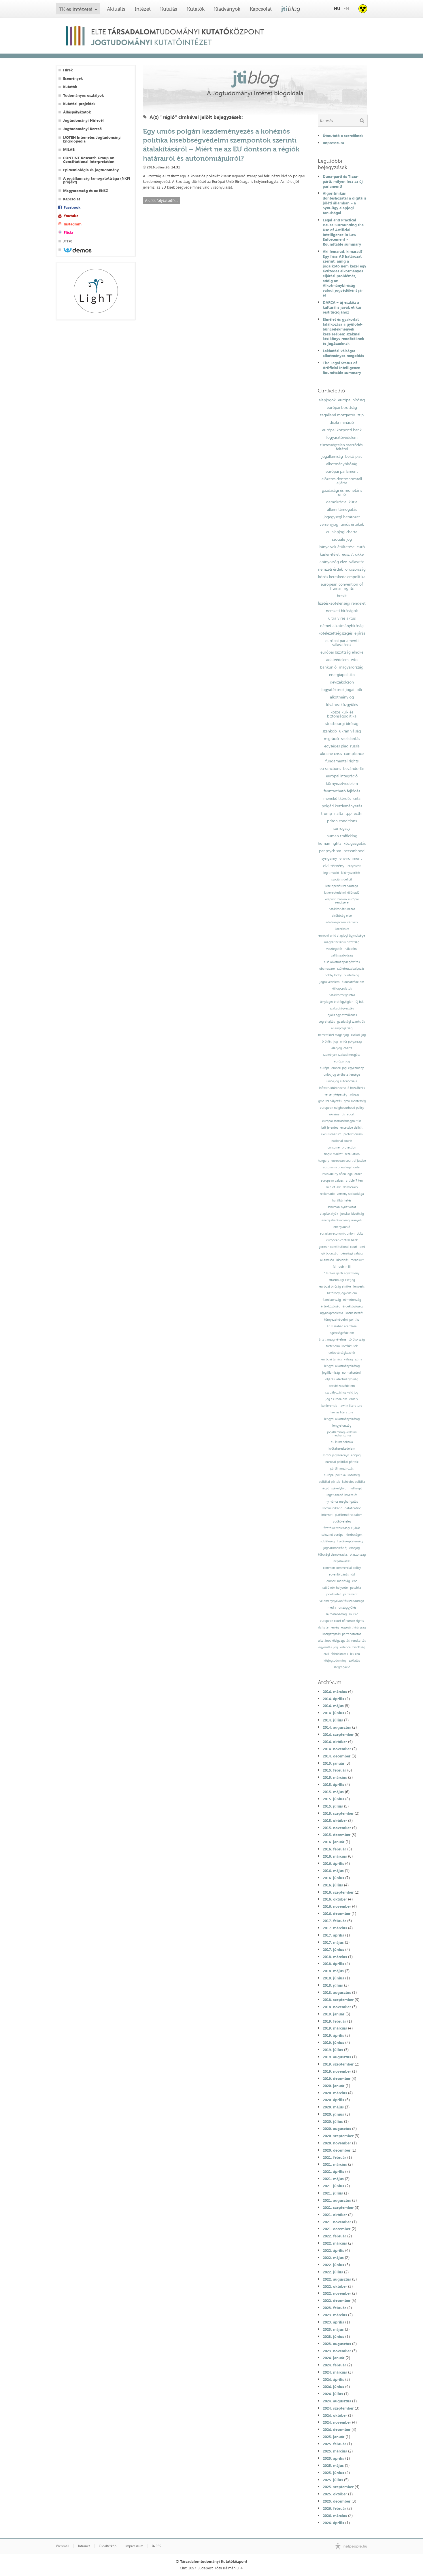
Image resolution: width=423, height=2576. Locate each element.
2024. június (333, 2386)
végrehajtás (327, 1021)
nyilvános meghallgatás (342, 1501)
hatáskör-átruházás (342, 909)
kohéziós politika (353, 1481)
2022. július (333, 2272)
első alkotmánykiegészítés (342, 962)
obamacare (327, 968)
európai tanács (331, 1359)
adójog (355, 1455)
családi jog (358, 1035)
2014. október (335, 1741)
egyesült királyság (353, 1627)
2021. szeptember (338, 2207)
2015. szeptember (338, 1813)
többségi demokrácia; (333, 1554)
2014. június (333, 1712)
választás (356, 562)
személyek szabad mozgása (341, 1054)
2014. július (333, 1720)
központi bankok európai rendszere (342, 901)
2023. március (335, 2314)
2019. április (333, 2035)
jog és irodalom (336, 1399)
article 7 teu (354, 1180)
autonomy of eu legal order (342, 1167)
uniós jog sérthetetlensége (342, 1074)
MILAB (69, 149)
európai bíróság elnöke (335, 1286)
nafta (338, 813)
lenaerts (359, 1286)
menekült (357, 1260)
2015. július (333, 1806)
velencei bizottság (352, 1647)
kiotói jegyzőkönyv (336, 1455)
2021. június (333, 2185)
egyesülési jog (328, 1647)
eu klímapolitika (342, 1442)
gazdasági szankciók (351, 1021)
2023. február (334, 2307)
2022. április (333, 2250)
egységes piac (336, 746)
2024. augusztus (337, 2401)
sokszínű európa (332, 1534)
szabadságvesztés (342, 1008)
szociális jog (342, 539)
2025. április (333, 2458)
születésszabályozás (350, 968)
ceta (356, 798)
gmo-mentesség (355, 1101)
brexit (342, 596)
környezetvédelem (342, 783)
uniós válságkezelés (341, 1352)
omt (362, 1246)
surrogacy (341, 828)
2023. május (333, 2329)
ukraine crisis (331, 753)
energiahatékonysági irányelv (342, 1220)
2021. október (335, 2214)
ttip (361, 415)
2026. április (333, 2522)
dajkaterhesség (328, 1627)
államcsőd (327, 1260)
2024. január (333, 2357)
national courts (341, 1140)
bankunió (328, 667)
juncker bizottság (352, 1213)
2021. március (335, 2164)
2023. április (333, 2322)
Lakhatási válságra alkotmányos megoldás (343, 353)
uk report (348, 1114)
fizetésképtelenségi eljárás (342, 1528)
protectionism (352, 1134)
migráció (331, 738)
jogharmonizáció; (335, 1548)
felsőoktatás (339, 1654)
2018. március (335, 1956)
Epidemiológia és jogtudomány (91, 170)
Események (73, 78)
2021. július (333, 2193)
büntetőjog (351, 975)
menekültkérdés (337, 798)
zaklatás (354, 1660)
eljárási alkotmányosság (341, 1379)
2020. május (333, 2107)
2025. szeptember (338, 2486)
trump (326, 813)
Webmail (62, 2546)
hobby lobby (333, 975)
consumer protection (342, 1147)
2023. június (333, 2336)
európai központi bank (342, 430)
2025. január (333, 2436)
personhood (354, 851)
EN (346, 8)
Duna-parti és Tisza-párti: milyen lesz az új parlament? (343, 181)
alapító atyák (329, 1213)
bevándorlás (353, 768)
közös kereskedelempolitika (341, 577)
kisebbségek (354, 1534)
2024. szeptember (338, 2408)
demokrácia (336, 502)
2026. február (334, 2508)
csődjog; (354, 1548)
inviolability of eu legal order (342, 1174)
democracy (350, 1187)
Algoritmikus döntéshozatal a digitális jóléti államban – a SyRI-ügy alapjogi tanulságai (345, 203)
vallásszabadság (342, 955)
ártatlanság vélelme (332, 1339)
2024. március (335, 2372)
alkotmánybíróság (341, 464)
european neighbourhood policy (342, 1107)
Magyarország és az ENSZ (85, 191)
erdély (353, 1399)
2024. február (334, 2365)
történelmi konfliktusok (342, 1346)
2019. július (333, 2049)
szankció (329, 731)
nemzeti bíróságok (342, 611)
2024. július (333, 2393)
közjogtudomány (335, 1660)
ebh (354, 1581)
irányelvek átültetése (336, 547)
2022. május (333, 2257)
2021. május (333, 2178)
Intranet (84, 2546)
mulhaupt (355, 1488)
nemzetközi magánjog (333, 1035)
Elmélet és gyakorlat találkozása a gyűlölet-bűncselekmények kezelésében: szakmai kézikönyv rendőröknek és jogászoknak (343, 331)
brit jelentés (329, 1127)
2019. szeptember (338, 2064)
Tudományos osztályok (83, 95)
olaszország (358, 1554)
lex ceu (355, 1654)
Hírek (68, 70)
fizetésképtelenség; (350, 1541)
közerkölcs (342, 929)
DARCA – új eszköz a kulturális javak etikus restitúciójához (342, 307)
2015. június (333, 1799)
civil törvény (333, 866)
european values (332, 1180)
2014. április (333, 1698)
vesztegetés (334, 948)
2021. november (337, 2221)
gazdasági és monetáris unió (342, 492)
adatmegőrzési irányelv (342, 922)
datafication (353, 1508)
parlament (350, 1594)
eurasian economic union (337, 1233)
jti (290, 8)
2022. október (335, 2286)
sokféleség (327, 1541)
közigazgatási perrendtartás (341, 1634)
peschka (355, 1587)
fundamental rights (341, 761)
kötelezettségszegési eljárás (341, 633)
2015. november (337, 1827)
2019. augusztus (337, 2056)
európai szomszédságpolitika (342, 1121)
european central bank (342, 1240)
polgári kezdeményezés (342, 806)
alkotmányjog (342, 697)
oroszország (355, 569)
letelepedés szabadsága (341, 886)
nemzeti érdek (330, 569)
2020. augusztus (337, 2128)
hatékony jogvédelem (342, 1293)
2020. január (333, 2085)
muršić (353, 1614)
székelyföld (338, 1488)
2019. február (334, 2021)
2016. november (337, 1906)
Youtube (71, 216)
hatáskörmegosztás (342, 995)
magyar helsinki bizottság (341, 942)
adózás (354, 1094)
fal (334, 1266)
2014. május (333, 1705)
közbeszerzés (354, 1313)
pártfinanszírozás (342, 1468)
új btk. (360, 1001)
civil (326, 1654)
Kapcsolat (261, 9)
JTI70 (67, 241)
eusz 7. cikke (353, 554)
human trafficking (341, 836)
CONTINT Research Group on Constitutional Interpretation (88, 160)
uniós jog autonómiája (341, 1081)
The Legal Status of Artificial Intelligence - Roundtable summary (342, 367)
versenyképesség (335, 1094)
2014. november (337, 1748)
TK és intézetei (75, 9)
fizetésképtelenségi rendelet (342, 603)
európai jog (342, 1061)
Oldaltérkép (107, 2546)
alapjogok (327, 400)
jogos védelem (329, 982)
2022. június (333, 2264)
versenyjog (329, 524)
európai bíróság (351, 400)
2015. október (335, 1820)
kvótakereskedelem (341, 1448)
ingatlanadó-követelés (341, 1495)
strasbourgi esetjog (342, 1280)
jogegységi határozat (342, 517)
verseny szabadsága (350, 1193)
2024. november (337, 2422)
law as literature (342, 1412)
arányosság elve (333, 562)
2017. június (333, 1949)
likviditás (342, 1260)
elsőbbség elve (342, 915)
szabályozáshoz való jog (341, 1392)
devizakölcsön (342, 682)
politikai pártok (329, 1481)
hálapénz (351, 948)
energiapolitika (342, 675)
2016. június (333, 1877)
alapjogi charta (341, 1048)
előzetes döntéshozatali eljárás (342, 481)
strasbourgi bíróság (341, 724)
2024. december (336, 2429)
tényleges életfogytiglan (336, 1001)
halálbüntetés (341, 1200)
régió (325, 1488)
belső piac (353, 456)
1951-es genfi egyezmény (341, 1273)
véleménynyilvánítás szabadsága (342, 1601)
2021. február (334, 2157)
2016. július (333, 1885)
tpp (348, 813)
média (332, 1607)
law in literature (351, 1405)
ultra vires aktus (342, 618)
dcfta (360, 1233)
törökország (357, 1339)
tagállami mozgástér (337, 415)
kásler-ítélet (330, 554)
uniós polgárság (351, 1041)
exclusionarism (331, 1134)
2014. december (336, 1756)
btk (359, 690)
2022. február (334, 2236)
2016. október (335, 1899)
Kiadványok (227, 9)
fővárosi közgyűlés (342, 705)
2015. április (333, 1784)
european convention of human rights (342, 586)
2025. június (333, 2472)
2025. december (336, 2501)
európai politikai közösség (342, 1475)
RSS (156, 2546)
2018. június (333, 1978)
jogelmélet (333, 1594)
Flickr (68, 232)
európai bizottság (342, 407)
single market (333, 1154)
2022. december (336, 2300)
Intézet (143, 9)
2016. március (335, 1856)
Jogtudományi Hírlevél (83, 120)
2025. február (334, 2443)
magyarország (351, 667)
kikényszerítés (350, 872)
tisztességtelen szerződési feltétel (341, 447)
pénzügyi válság (351, 1253)
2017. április (333, 1935)
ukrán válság (350, 731)
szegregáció (342, 1667)
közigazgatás (354, 843)
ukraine (334, 1114)
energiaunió (341, 1227)
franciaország (331, 1299)
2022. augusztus (337, 2279)
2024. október (335, 2415)
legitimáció (331, 872)
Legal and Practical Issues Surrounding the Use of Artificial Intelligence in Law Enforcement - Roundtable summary (343, 232)
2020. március (335, 2092)
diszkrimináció (342, 422)
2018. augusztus (337, 1992)
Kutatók (196, 9)
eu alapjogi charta (341, 532)
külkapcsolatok (342, 988)
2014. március (335, 1691)
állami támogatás (342, 509)
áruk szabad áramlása (342, 1326)
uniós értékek (352, 524)
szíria (358, 1359)
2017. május (333, 1942)
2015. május (333, 1791)
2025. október (335, 2494)
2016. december (336, 1913)
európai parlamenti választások (341, 643)
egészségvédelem (342, 1332)
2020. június (333, 2114)
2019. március (335, 2028)
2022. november (337, 2293)
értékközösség (330, 1306)
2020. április (333, 2099)
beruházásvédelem (342, 1385)
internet (327, 1514)
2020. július (333, 2121)
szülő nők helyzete (335, 1587)
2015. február (334, 1770)
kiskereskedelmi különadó (341, 892)
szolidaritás (350, 738)
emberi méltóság (338, 1581)
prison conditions (342, 821)
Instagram (73, 224)
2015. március (335, 1777)
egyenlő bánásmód (342, 1574)
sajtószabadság (336, 1614)
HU (337, 8)
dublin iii (345, 1266)
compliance (354, 753)
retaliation (352, 1154)
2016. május (333, 1870)
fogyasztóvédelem (342, 437)
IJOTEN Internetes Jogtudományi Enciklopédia (92, 139)
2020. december (336, 2150)
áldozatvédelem (353, 982)
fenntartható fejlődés (342, 791)
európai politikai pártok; (341, 1461)
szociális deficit (341, 879)
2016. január (333, 1841)
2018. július (333, 1985)
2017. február (334, 1920)
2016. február (334, 1849)
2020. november (337, 2143)
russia (355, 746)
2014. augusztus (337, 1727)
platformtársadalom (348, 1514)
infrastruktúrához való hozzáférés (342, 1087)
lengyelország (341, 1425)
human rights (329, 843)
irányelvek (354, 866)
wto (354, 660)
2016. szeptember (338, 1892)
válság (348, 1359)
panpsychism (330, 851)
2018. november (337, 2006)
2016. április (333, 1863)
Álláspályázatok (77, 112)
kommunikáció (332, 1508)
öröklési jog (330, 1041)
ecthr (358, 813)
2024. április (333, 2379)
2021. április (333, 2171)
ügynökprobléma (331, 1313)
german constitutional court (338, 1246)
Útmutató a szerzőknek (343, 135)
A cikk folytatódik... (161, 200)
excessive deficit (351, 1127)
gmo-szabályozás (329, 1101)
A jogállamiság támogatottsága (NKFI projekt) (96, 180)
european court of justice (348, 1160)
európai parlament (342, 471)
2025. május (333, 2465)
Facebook (72, 207)
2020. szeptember (338, 2135)
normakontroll (352, 1372)
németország (352, 1299)
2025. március (335, 2451)
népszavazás (341, 1561)
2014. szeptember (338, 1734)
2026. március (335, 2515)
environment (350, 858)
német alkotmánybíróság (342, 626)
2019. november (337, 2071)
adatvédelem (337, 660)
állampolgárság (341, 1028)
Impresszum (333, 142)
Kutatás (168, 9)
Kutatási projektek (79, 104)
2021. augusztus (337, 2200)
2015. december (336, 1834)
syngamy (329, 858)
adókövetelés (342, 1521)
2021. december (336, 2228)
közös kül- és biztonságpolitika (341, 714)
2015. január (333, 1763)
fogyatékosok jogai (337, 690)
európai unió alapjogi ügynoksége (341, 935)
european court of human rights (342, 1620)
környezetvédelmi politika (342, 1319)
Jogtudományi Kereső (82, 129)
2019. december (336, 2078)
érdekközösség (352, 1306)
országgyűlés (347, 1607)
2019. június (333, 2042)
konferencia (329, 1405)
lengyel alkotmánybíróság (342, 1366)
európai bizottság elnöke (341, 652)
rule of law (333, 1187)
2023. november (337, 2350)
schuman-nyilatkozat (342, 1207)
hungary (323, 1160)
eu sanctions (330, 768)
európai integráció (342, 776)
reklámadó (327, 1193)
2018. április (333, 1963)
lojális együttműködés (342, 1015)
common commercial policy (342, 1567)
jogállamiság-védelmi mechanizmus (342, 1434)
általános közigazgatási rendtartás (342, 1640)
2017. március (335, 1927)
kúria (353, 502)
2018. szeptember (338, 1999)
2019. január (333, 2014)
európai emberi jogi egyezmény (342, 1068)
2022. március (335, 2243)
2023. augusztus (337, 2343)
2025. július (333, 2479)
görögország (329, 1253)
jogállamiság (332, 456)
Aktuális (116, 9)
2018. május (333, 1970)
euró (361, 547)
